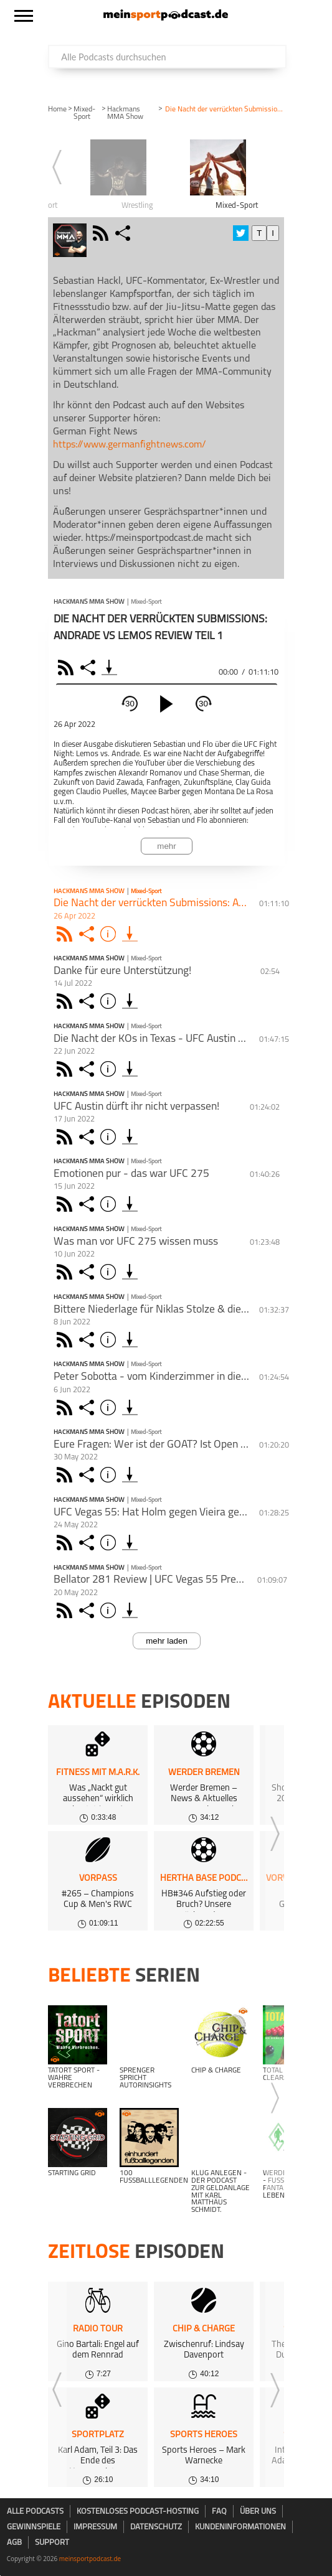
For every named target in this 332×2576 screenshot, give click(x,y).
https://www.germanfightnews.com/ (129, 445)
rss (102, 233)
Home (57, 109)
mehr (166, 846)
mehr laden (166, 1641)
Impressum (95, 2527)
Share (89, 667)
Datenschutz (156, 2527)
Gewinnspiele (33, 2527)
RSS (68, 667)
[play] (166, 704)
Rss (66, 934)
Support (52, 2543)
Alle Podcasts (35, 2512)
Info (110, 934)
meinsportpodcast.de (90, 2558)
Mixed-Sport (84, 113)
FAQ (219, 2512)
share (124, 233)
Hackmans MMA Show (125, 113)
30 (130, 703)
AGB (14, 2543)
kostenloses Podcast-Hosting (138, 2512)
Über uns (258, 2512)
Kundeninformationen (240, 2527)
